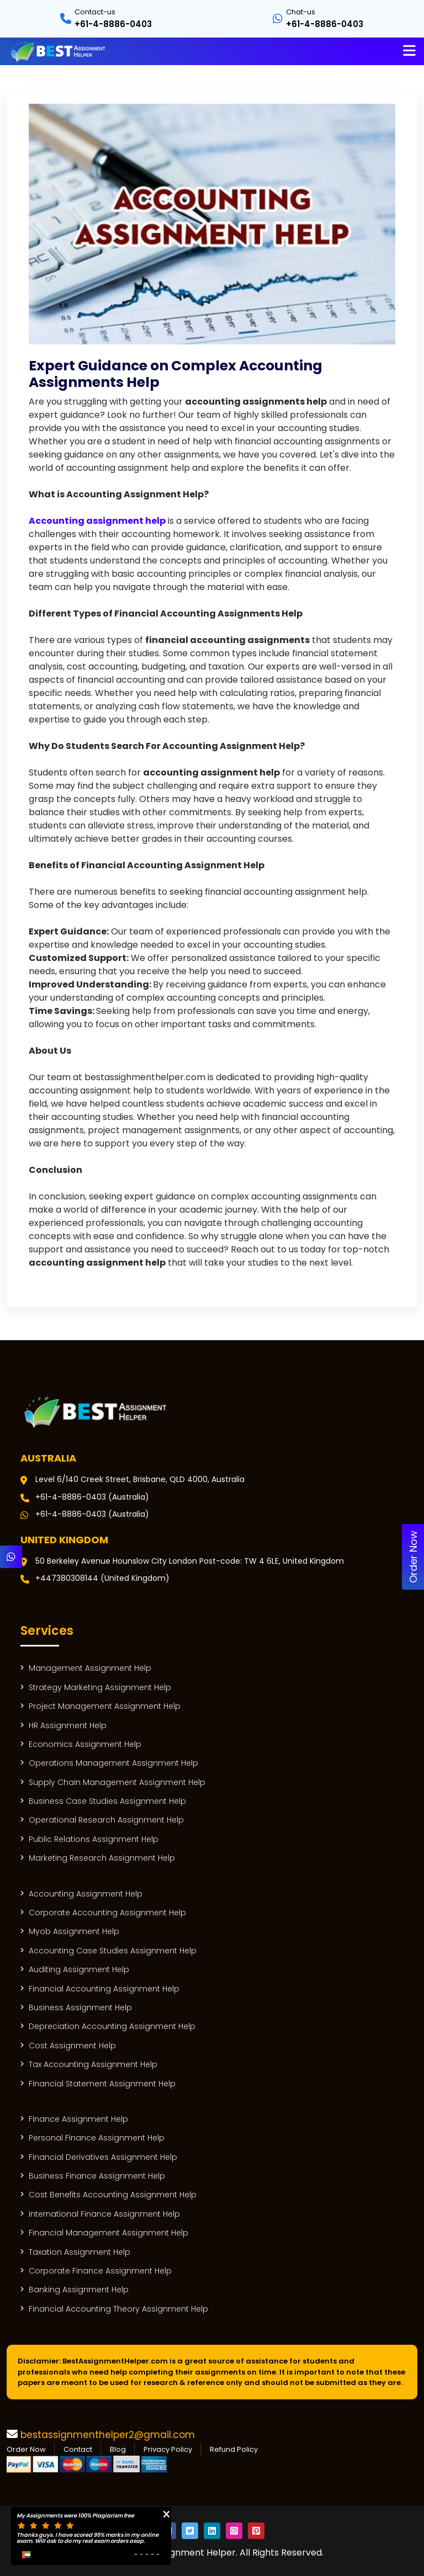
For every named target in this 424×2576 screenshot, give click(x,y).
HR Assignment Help (68, 1725)
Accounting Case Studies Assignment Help (113, 1951)
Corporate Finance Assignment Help (100, 2271)
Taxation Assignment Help (79, 2252)
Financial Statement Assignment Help (102, 2084)
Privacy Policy (168, 2449)
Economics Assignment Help (85, 1744)
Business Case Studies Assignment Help (107, 1801)
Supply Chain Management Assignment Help (117, 1782)
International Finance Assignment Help (104, 2214)
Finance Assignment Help (78, 2119)
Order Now (26, 2449)
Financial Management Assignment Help (108, 2233)
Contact (77, 2449)
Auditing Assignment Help (79, 1969)
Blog (118, 2449)
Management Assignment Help (90, 1668)
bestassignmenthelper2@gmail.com (107, 2434)
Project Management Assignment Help (105, 1706)
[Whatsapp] (11, 1556)
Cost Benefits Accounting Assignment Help (113, 2195)
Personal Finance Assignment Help (97, 2138)
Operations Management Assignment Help (113, 1763)
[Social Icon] (190, 2530)
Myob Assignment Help (74, 1931)
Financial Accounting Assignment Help (104, 1989)
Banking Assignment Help (79, 2290)
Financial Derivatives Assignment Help (103, 2157)
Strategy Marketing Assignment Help (100, 1687)
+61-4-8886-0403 (113, 24)
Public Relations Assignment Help (93, 1839)
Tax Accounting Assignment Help (93, 2064)
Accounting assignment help (97, 520)
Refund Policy (234, 2449)
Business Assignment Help (80, 2008)
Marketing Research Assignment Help (102, 1858)
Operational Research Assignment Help (106, 1820)
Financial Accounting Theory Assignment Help (118, 2309)
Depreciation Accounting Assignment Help (112, 2026)
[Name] (409, 51)
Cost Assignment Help (72, 2046)
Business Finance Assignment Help (97, 2176)
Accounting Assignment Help (85, 1894)
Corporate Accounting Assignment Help (107, 1913)
